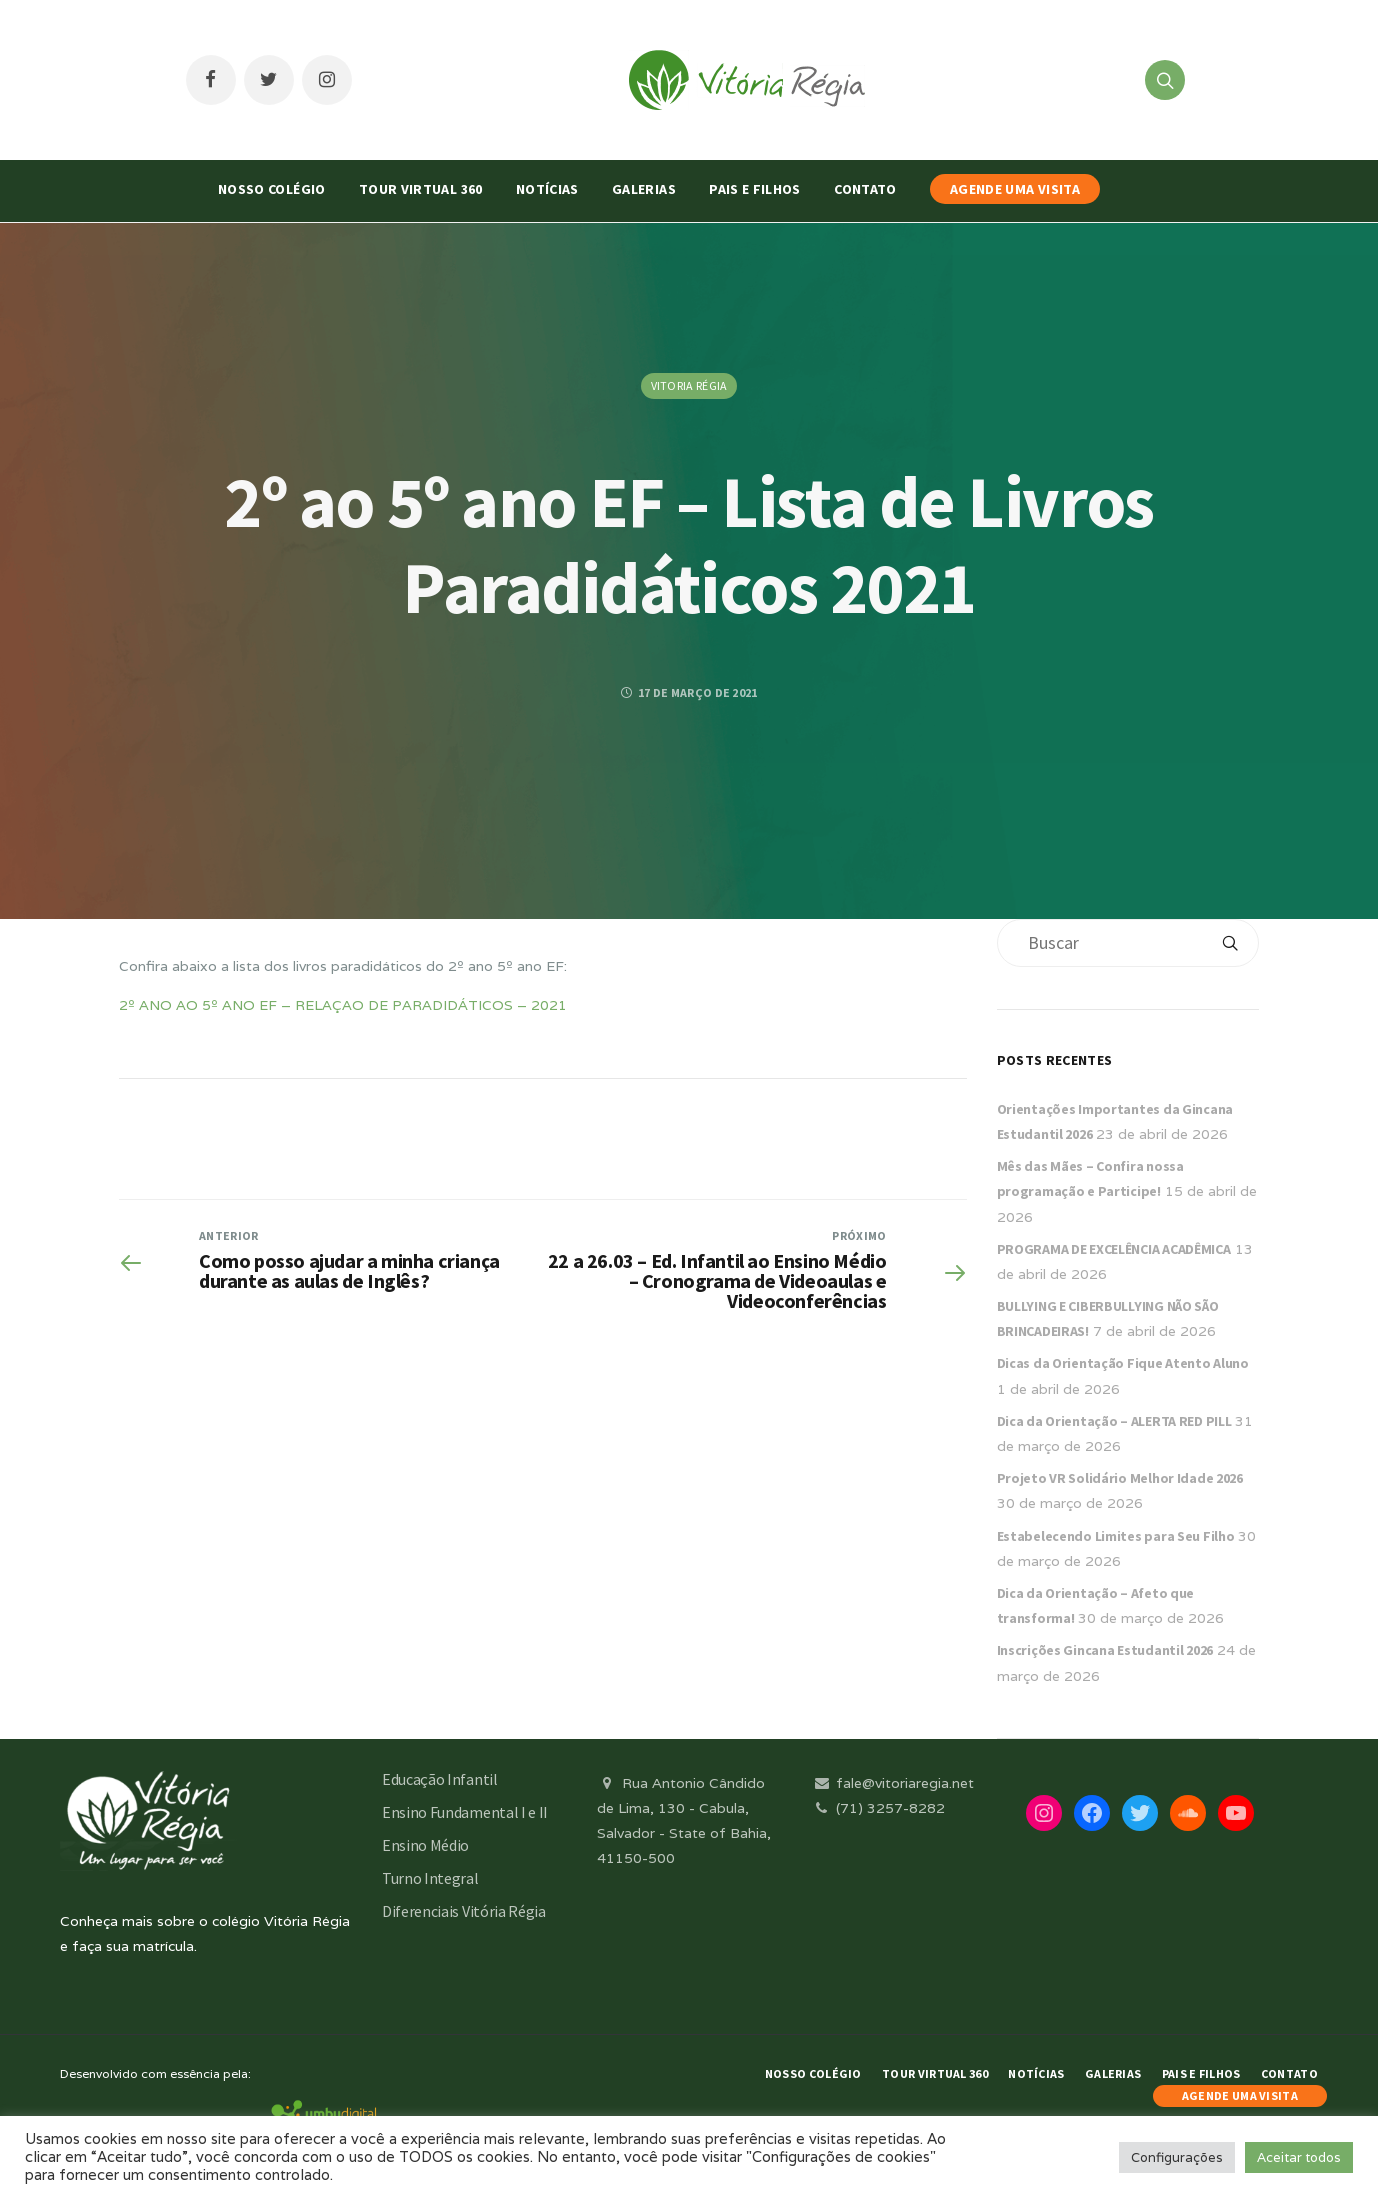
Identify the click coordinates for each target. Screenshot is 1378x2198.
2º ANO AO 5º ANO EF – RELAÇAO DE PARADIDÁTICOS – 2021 (343, 1005)
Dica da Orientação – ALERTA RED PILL (1114, 1421)
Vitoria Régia (689, 385)
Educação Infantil (440, 1779)
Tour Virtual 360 (421, 189)
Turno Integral (430, 1878)
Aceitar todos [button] (1299, 2157)
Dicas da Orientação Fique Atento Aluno (1123, 1363)
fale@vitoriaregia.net (892, 1783)
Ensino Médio (425, 1845)
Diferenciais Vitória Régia (464, 1911)
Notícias (547, 189)
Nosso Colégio (272, 189)
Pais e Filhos (755, 189)
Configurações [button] (1177, 2157)
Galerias (644, 189)
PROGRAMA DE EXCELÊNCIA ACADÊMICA (1114, 1249)
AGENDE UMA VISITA (1015, 189)
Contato (865, 189)
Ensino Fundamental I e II (465, 1812)
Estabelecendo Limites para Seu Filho (1116, 1536)
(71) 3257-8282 (878, 1808)
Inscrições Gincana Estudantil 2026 (1105, 1650)
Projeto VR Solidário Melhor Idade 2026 (1120, 1478)
